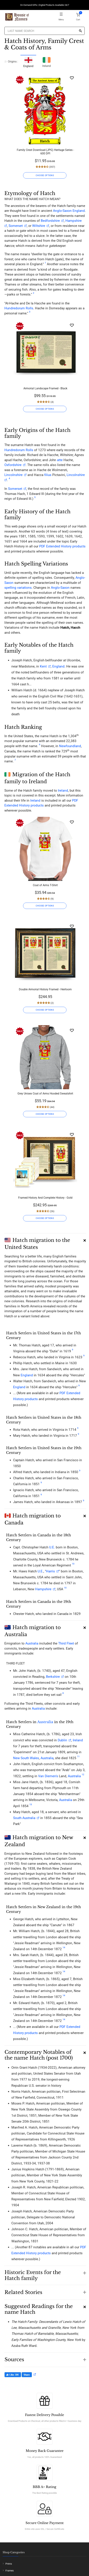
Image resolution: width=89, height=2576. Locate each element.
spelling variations (18, 588)
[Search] (80, 31)
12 (83, 1774)
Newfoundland (70, 746)
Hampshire (43, 1589)
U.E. (52, 1547)
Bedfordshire (50, 221)
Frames (9, 2570)
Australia (31, 1643)
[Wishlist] (72, 78)
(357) (52, 166)
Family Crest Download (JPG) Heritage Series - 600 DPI (45, 151)
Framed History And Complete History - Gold (45, 1197)
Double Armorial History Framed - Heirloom (45, 989)
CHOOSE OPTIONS (45, 175)
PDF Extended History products (62, 546)
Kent (43, 666)
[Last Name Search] (44, 31)
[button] (45, 1241)
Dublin (62, 1740)
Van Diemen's (48, 1776)
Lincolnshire (13, 475)
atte (59, 460)
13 (30, 1804)
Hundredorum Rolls (18, 308)
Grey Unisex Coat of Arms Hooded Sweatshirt (45, 1093)
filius (47, 475)
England (79, 211)
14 (64, 1947)
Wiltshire (38, 226)
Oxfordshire (13, 465)
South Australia (24, 1818)
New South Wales (26, 1758)
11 (78, 1756)
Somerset (16, 226)
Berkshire (53, 1677)
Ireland (46, 61)
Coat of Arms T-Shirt (45, 885)
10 (73, 1563)
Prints (8, 2563)
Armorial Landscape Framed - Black (45, 388)
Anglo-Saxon (62, 211)
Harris (50, 1571)
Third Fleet (66, 1643)
